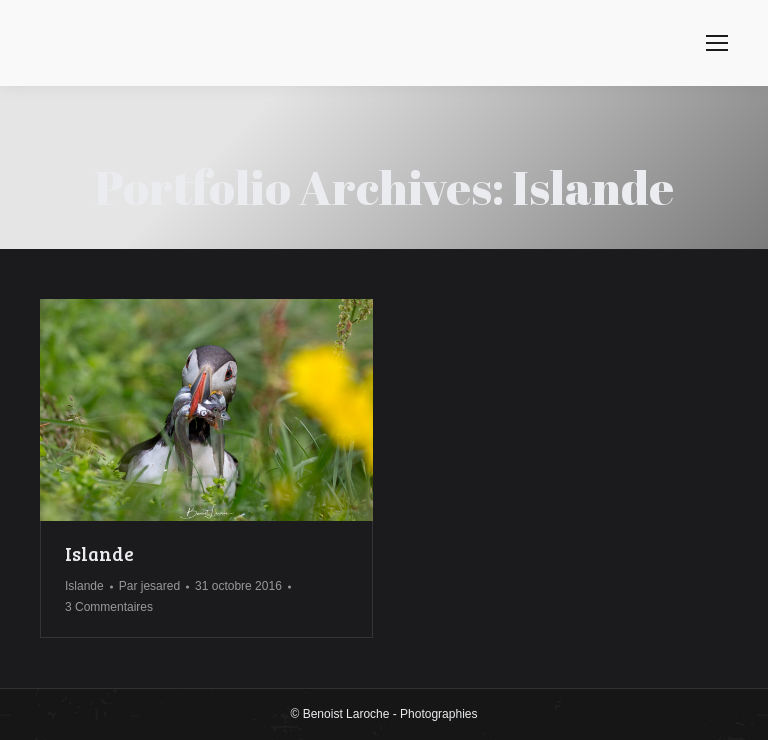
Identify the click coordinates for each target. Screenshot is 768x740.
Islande (99, 553)
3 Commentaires (109, 607)
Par (149, 586)
